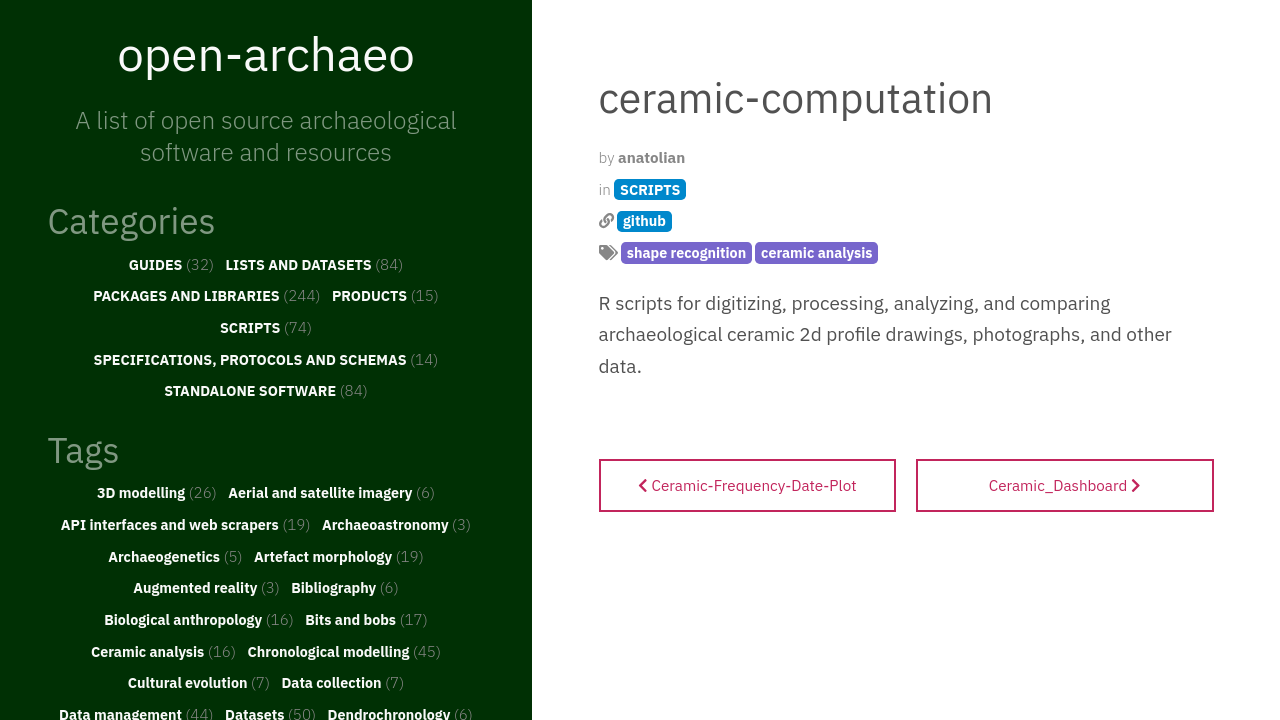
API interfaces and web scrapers (186, 524)
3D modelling (157, 492)
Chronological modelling (344, 651)
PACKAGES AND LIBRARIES (206, 295)
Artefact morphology (339, 556)
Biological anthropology (199, 619)
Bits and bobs (366, 619)
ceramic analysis (816, 252)
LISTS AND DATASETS (315, 264)
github (644, 220)
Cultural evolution (199, 682)
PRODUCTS (385, 295)
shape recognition (686, 252)
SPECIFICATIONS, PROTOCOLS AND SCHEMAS (266, 359)
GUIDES (172, 264)
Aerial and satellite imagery (331, 492)
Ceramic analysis (163, 651)
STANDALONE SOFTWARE (266, 390)
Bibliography (345, 587)
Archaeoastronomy (396, 524)
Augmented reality (206, 587)
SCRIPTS (266, 327)
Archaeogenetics (175, 556)
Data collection (342, 682)
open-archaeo (266, 53)
